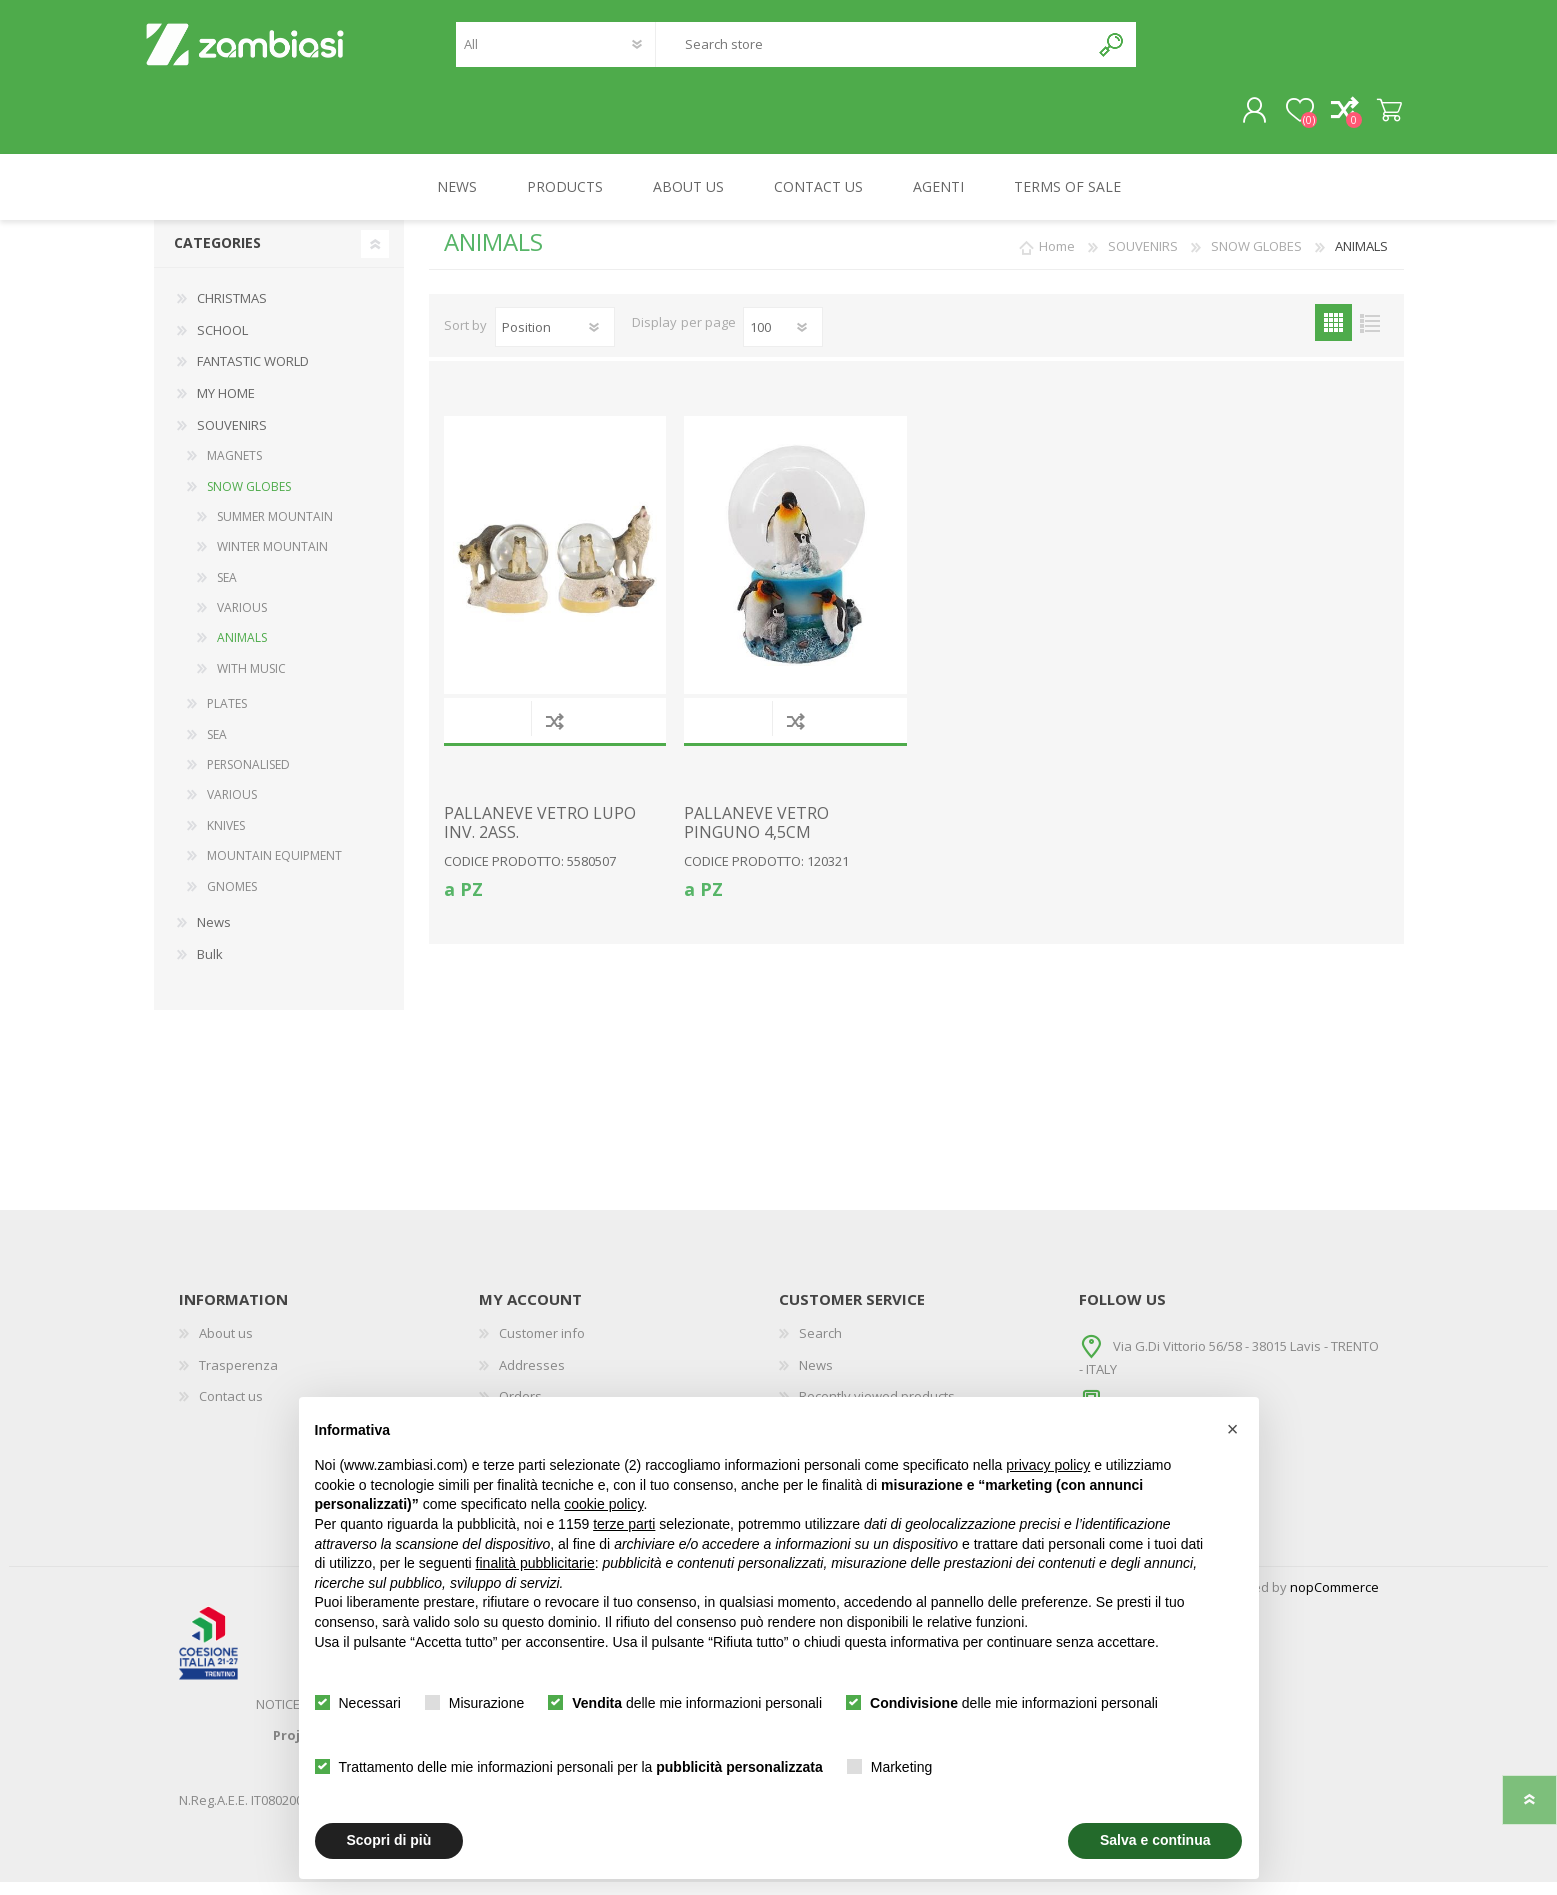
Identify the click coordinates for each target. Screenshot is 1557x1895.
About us (226, 1346)
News (214, 934)
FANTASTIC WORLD (253, 374)
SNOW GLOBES (249, 498)
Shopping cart (1381, 117)
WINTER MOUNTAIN (272, 559)
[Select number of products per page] (783, 340)
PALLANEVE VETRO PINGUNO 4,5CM (756, 835)
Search (1112, 50)
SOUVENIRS (232, 437)
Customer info (542, 1346)
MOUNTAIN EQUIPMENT (274, 868)
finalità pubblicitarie (535, 1563)
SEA (227, 589)
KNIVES (226, 837)
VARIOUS (242, 620)
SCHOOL (222, 342)
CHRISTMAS (232, 311)
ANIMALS (242, 650)
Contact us (231, 1409)
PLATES (227, 716)
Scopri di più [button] (389, 1840)
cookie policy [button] (603, 1504)
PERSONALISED (248, 776)
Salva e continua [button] (1155, 1840)
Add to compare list (554, 732)
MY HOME (226, 405)
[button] (1233, 1429)
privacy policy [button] (1048, 1465)
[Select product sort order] (555, 340)
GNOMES (232, 898)
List (1370, 335)
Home (1057, 259)
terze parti (624, 1524)
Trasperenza (238, 1377)
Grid (1333, 335)
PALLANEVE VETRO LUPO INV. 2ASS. (540, 835)
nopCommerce (1334, 1600)
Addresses (532, 1377)
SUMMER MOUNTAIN (275, 528)
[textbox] (872, 50)
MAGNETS (234, 468)
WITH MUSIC (251, 680)
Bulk (210, 966)
